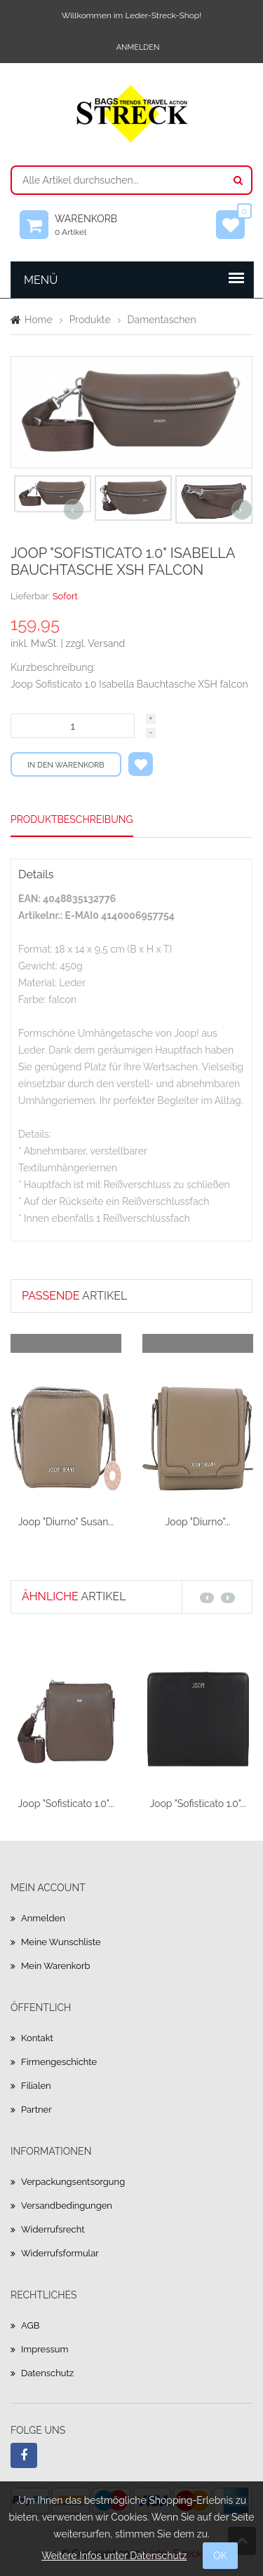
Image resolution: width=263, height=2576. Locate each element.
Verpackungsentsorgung (73, 2181)
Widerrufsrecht (53, 2229)
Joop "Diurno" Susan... (66, 1521)
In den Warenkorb (65, 765)
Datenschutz (47, 2373)
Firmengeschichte (59, 2062)
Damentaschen (162, 319)
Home (39, 319)
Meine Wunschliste (61, 1942)
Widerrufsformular (60, 2253)
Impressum (44, 2349)
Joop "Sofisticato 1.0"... (66, 1803)
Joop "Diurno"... (198, 1521)
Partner (36, 2109)
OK (220, 2555)
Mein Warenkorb (55, 1966)
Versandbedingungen (66, 2205)
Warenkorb (92, 225)
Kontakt (37, 2038)
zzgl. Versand (95, 643)
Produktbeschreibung (72, 819)
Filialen (36, 2085)
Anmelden (138, 47)
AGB (30, 2325)
